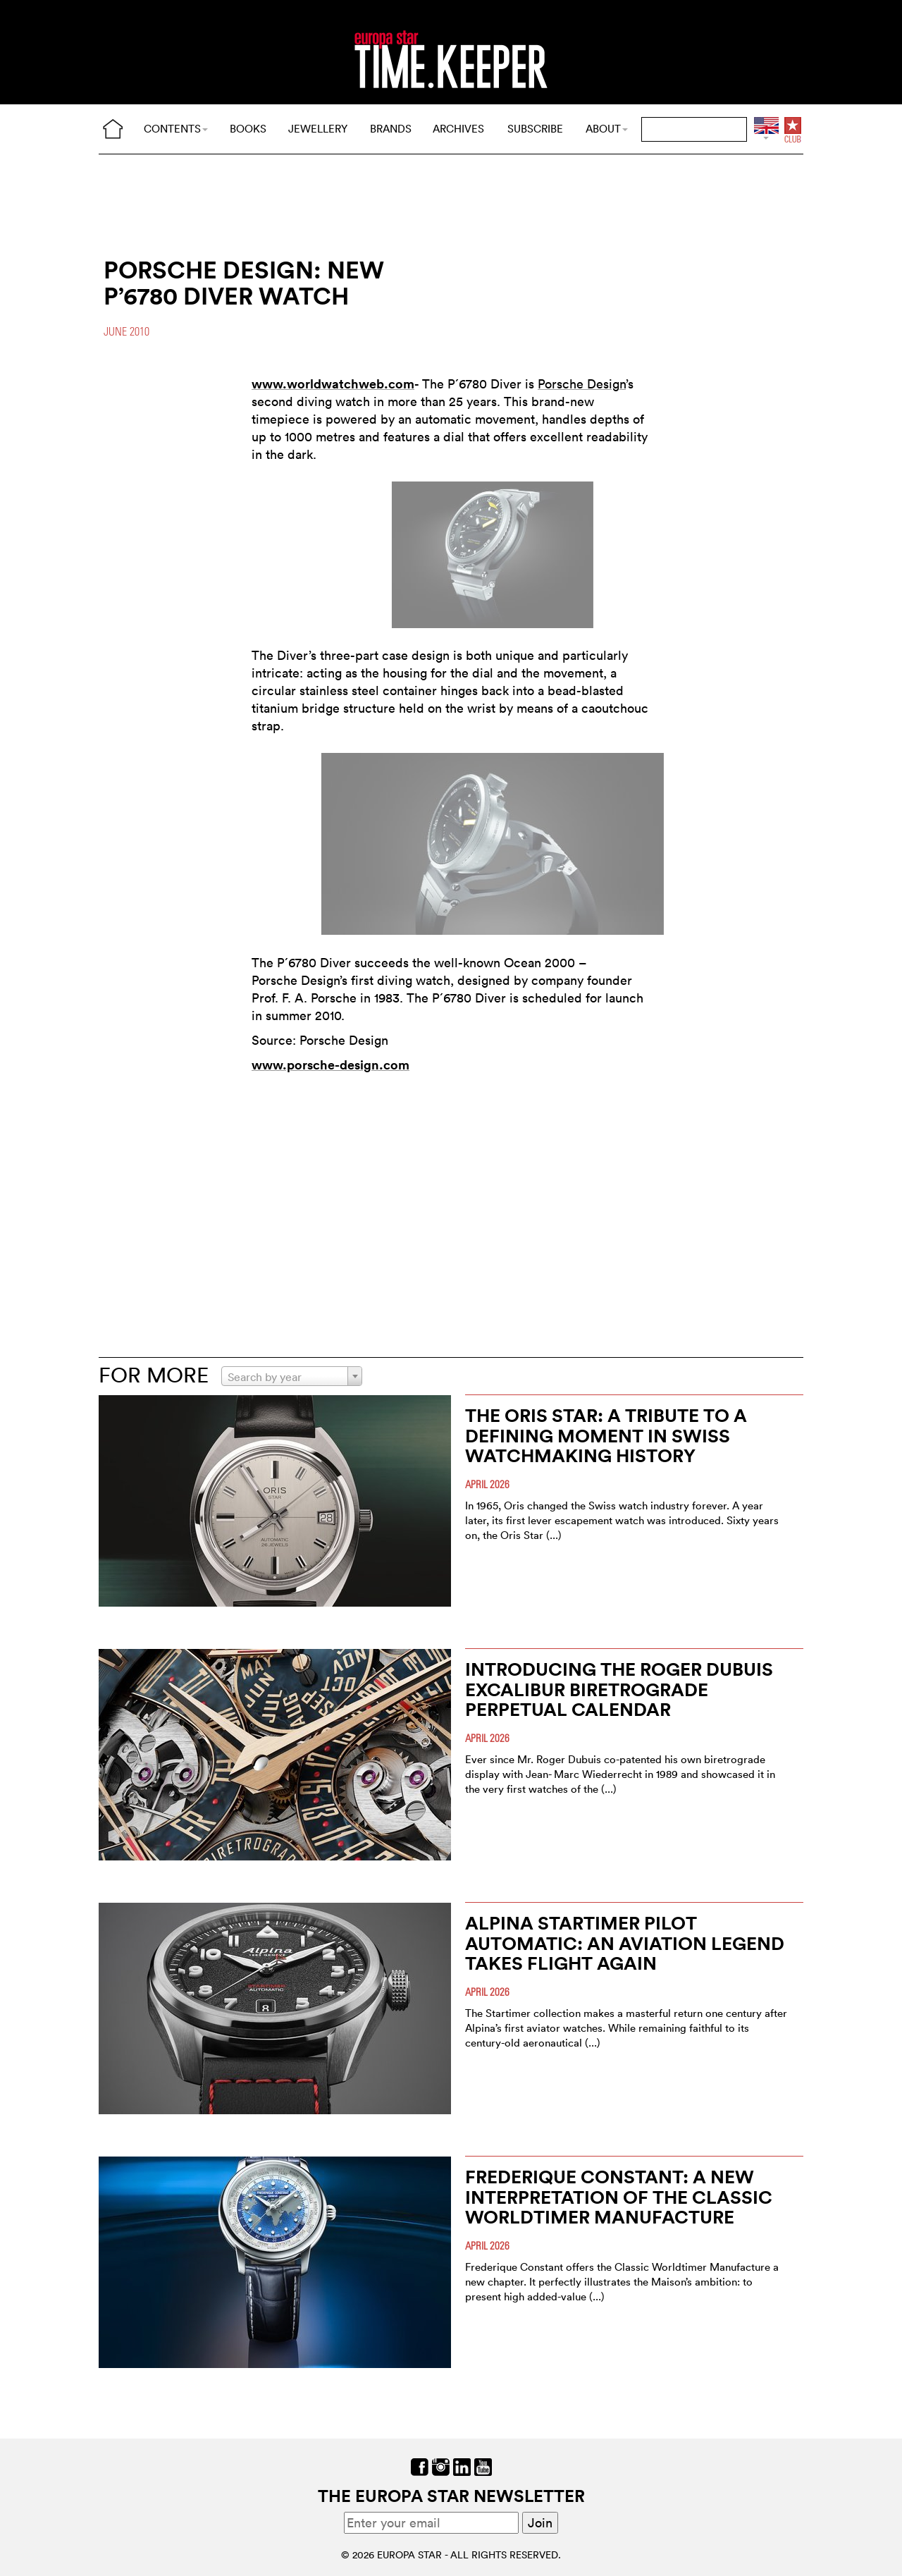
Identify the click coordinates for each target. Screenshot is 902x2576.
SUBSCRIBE (535, 128)
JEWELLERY (317, 128)
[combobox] (291, 1376)
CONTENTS (176, 128)
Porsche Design (582, 384)
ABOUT (607, 128)
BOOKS (248, 128)
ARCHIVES (458, 128)
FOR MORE (154, 1375)
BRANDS (391, 128)
